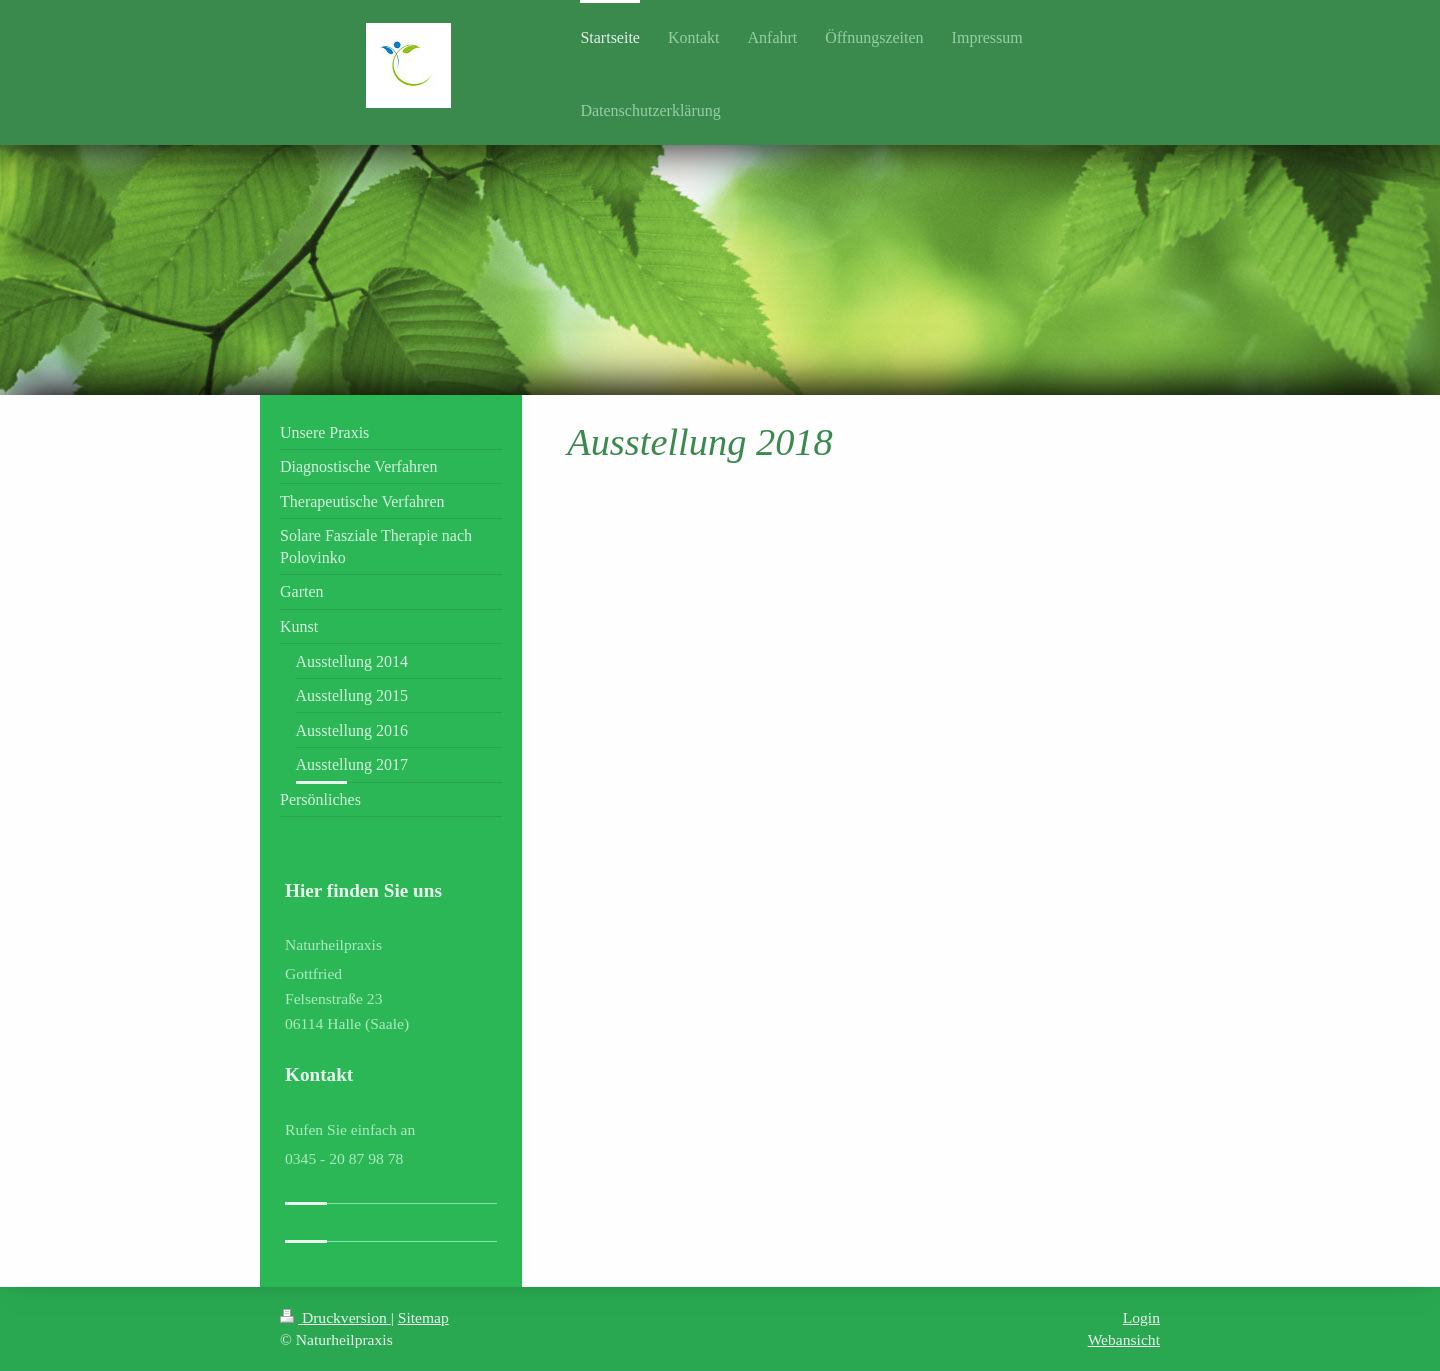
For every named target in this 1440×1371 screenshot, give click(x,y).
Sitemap (423, 1317)
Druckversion (335, 1317)
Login (1141, 1317)
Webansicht (1124, 1339)
